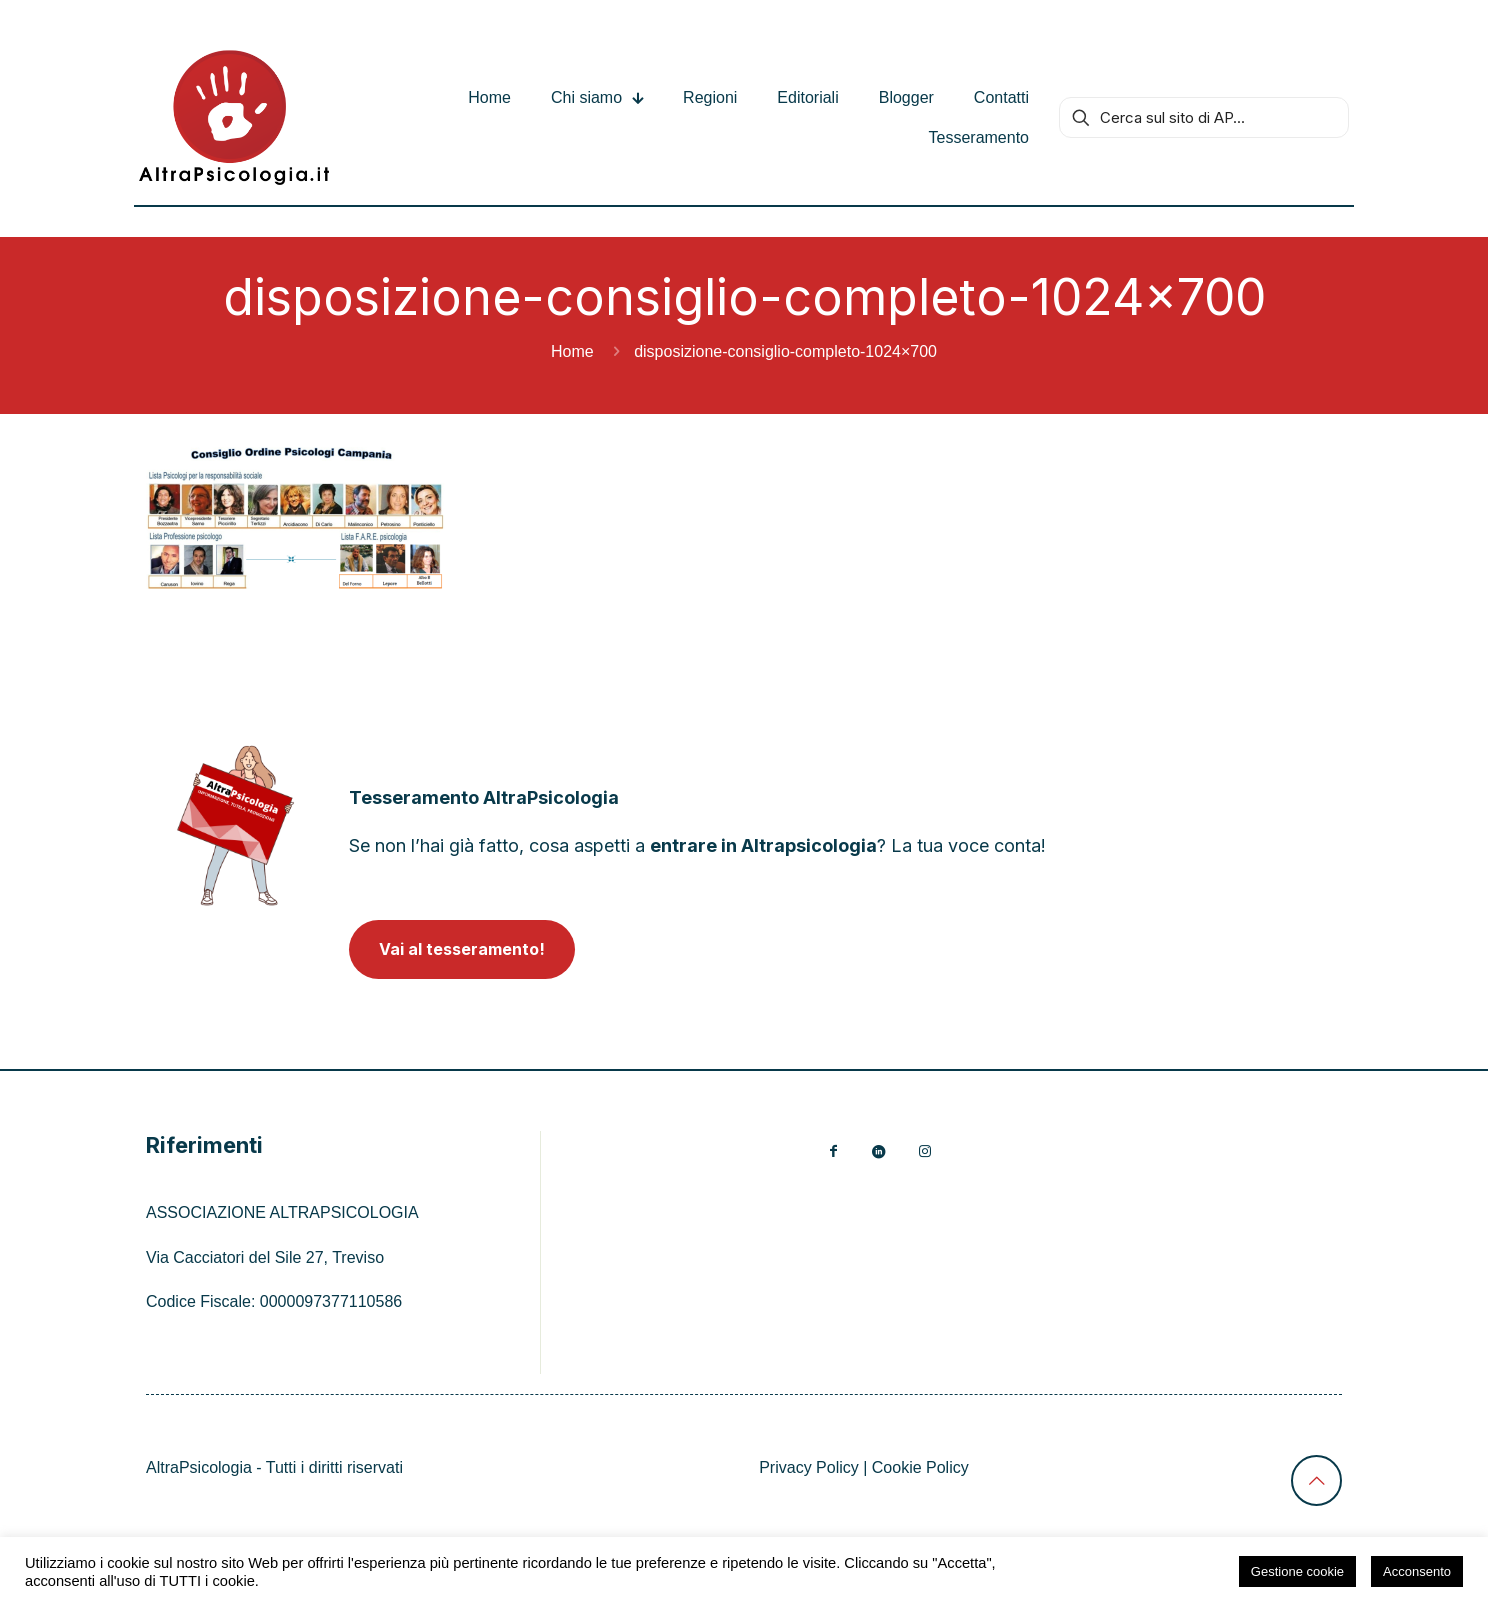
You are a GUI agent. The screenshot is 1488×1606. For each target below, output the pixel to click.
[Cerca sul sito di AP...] (1204, 117)
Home (572, 351)
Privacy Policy (809, 1467)
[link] (235, 825)
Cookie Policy (920, 1467)
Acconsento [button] (1417, 1571)
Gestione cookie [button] (1297, 1571)
